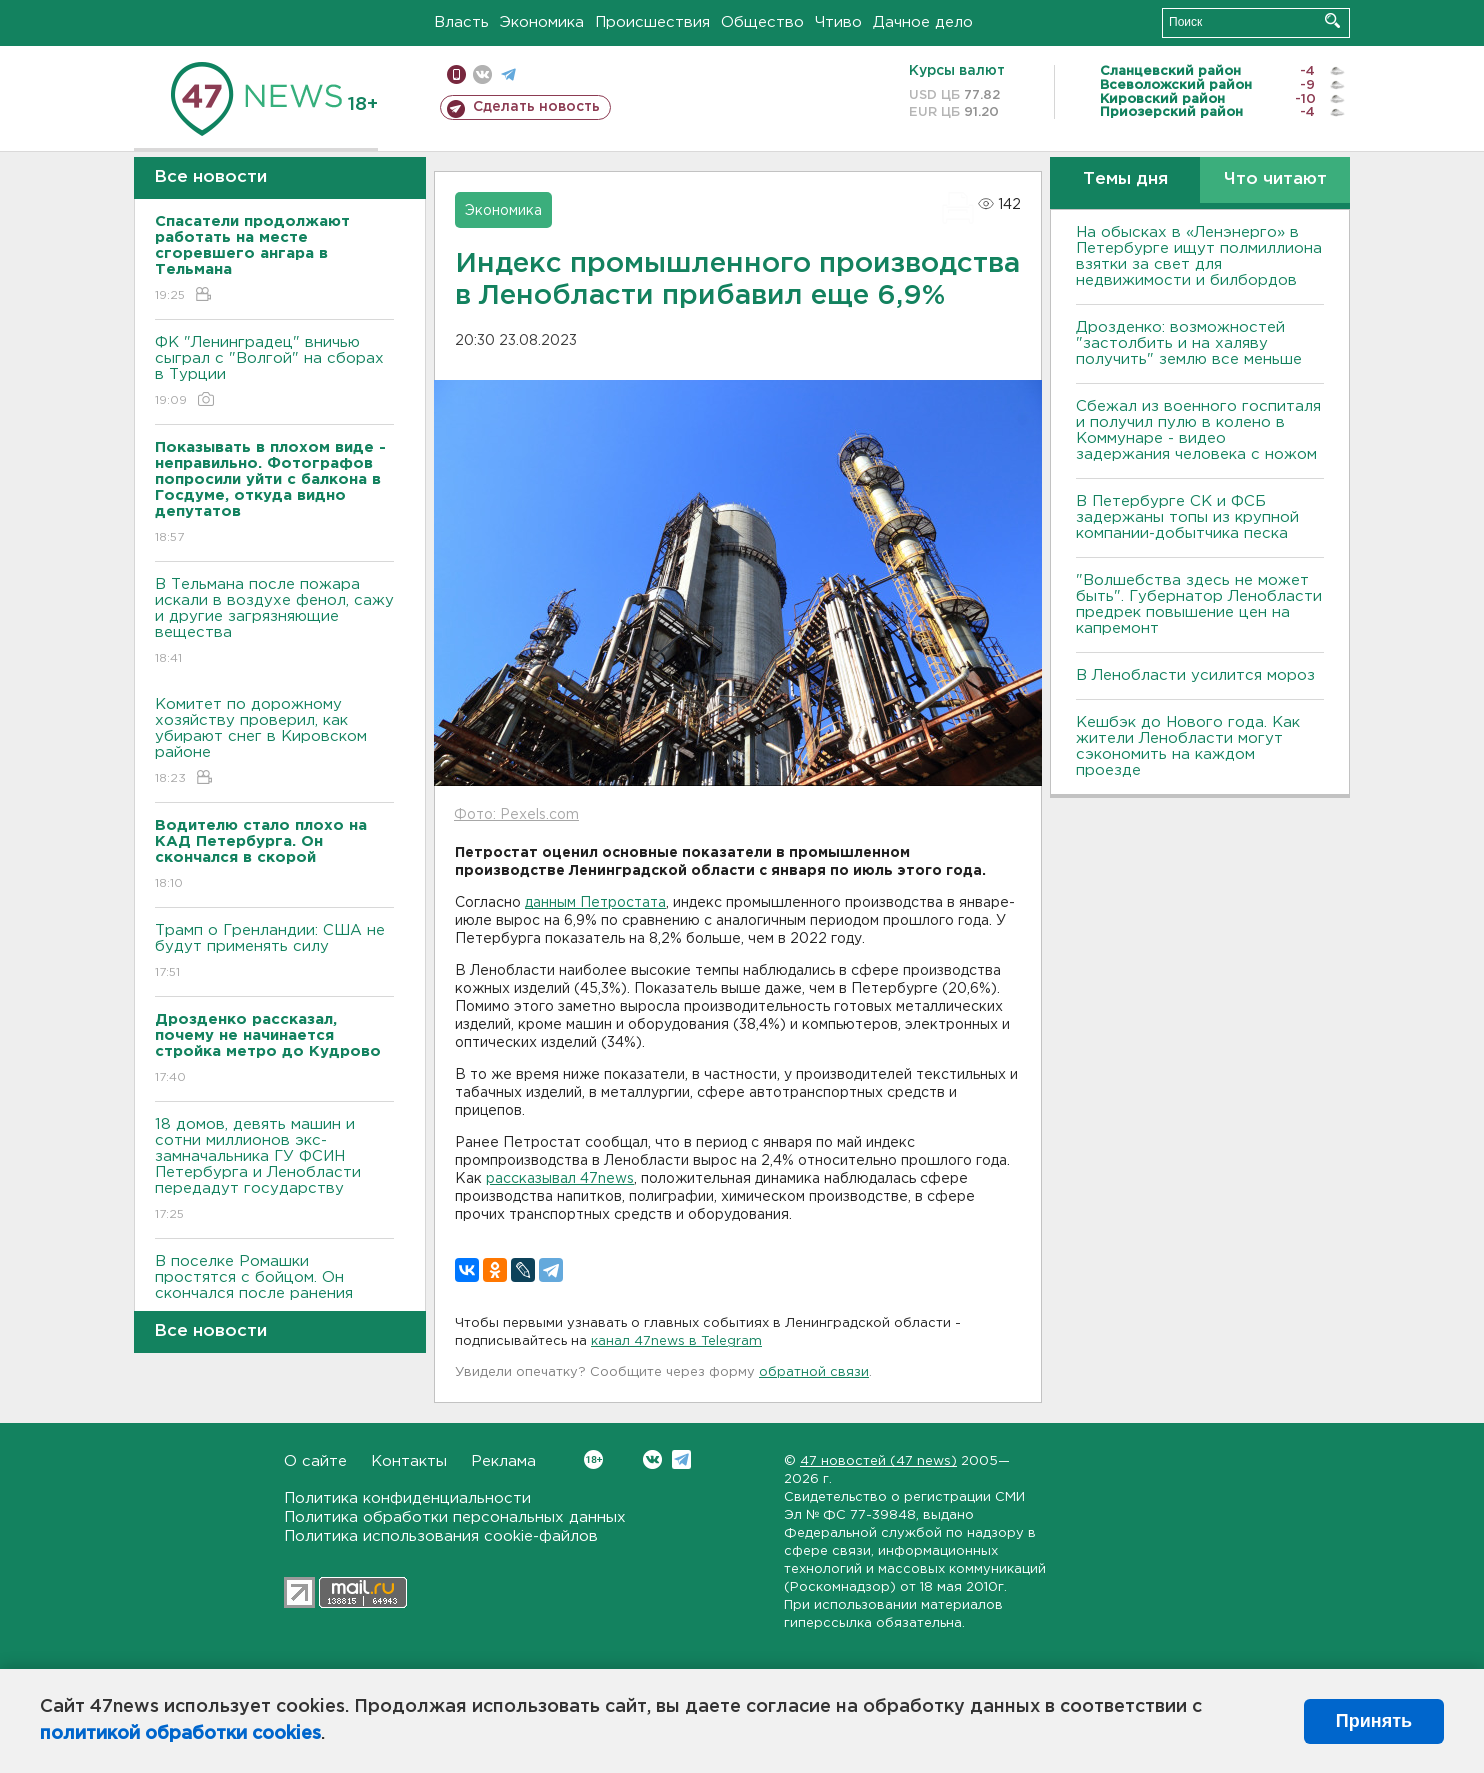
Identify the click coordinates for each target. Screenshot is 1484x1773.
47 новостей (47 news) (878, 1461)
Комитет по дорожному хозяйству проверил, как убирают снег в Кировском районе (274, 742)
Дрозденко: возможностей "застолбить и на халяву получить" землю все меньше (1189, 343)
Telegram (681, 1459)
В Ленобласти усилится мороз (1195, 675)
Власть (461, 22)
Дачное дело (923, 22)
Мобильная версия (456, 74)
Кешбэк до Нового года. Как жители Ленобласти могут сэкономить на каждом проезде (1188, 746)
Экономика (542, 22)
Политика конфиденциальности (407, 1498)
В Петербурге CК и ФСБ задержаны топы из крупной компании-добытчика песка (1187, 517)
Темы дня (1125, 179)
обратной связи (814, 1372)
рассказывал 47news (560, 1179)
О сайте (315, 1461)
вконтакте (482, 74)
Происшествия (652, 22)
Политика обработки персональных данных (455, 1517)
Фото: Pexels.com (516, 815)
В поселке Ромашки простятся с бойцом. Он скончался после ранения (274, 1291)
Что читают (1275, 179)
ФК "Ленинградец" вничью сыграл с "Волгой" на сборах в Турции (274, 372)
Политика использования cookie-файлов (441, 1536)
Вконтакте (593, 1459)
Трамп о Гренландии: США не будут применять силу (274, 952)
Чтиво (838, 22)
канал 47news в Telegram (676, 1341)
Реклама (503, 1461)
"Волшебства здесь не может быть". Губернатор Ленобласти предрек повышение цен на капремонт (1199, 604)
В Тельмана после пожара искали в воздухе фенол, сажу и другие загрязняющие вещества (274, 622)
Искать (1332, 20)
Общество (762, 22)
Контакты (409, 1461)
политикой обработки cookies (180, 1734)
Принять (1374, 1721)
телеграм (508, 74)
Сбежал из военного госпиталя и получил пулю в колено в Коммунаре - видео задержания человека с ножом (1198, 430)
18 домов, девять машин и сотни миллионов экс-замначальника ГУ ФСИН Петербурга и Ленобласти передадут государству (274, 1170)
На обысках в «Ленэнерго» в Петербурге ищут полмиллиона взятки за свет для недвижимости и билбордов (1199, 256)
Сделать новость (536, 107)
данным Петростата (595, 903)
